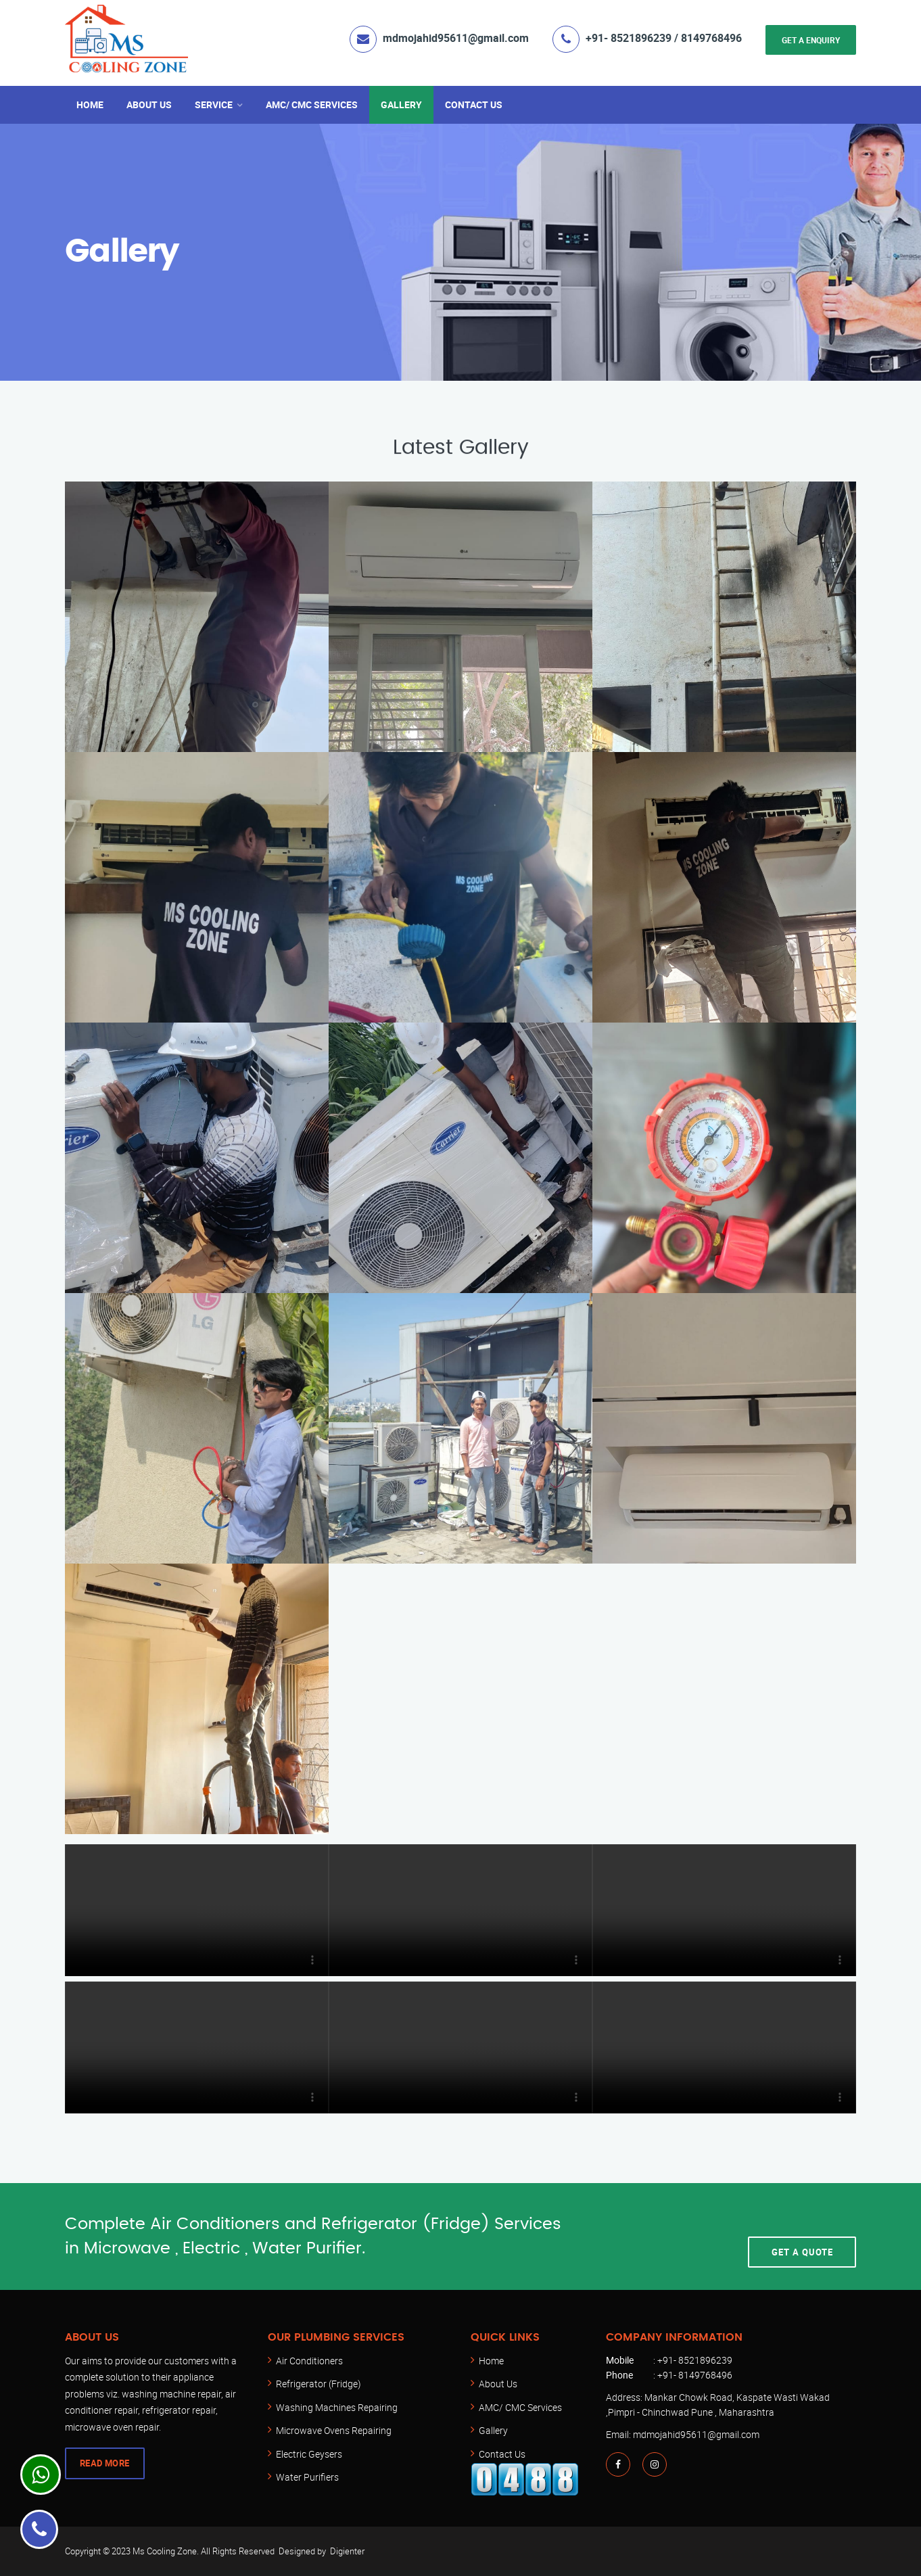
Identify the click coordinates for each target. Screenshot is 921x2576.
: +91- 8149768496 (669, 2374)
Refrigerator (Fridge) (318, 2383)
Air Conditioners (309, 2360)
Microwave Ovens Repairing (334, 2430)
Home (89, 104)
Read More (105, 2463)
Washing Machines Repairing (337, 2407)
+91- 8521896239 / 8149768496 (664, 37)
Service (214, 104)
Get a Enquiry (811, 39)
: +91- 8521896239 (669, 2359)
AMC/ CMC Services (312, 104)
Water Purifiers (307, 2476)
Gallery (401, 104)
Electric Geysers (309, 2454)
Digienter (347, 2551)
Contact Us (473, 104)
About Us (149, 104)
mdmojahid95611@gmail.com (456, 37)
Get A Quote (802, 2236)
